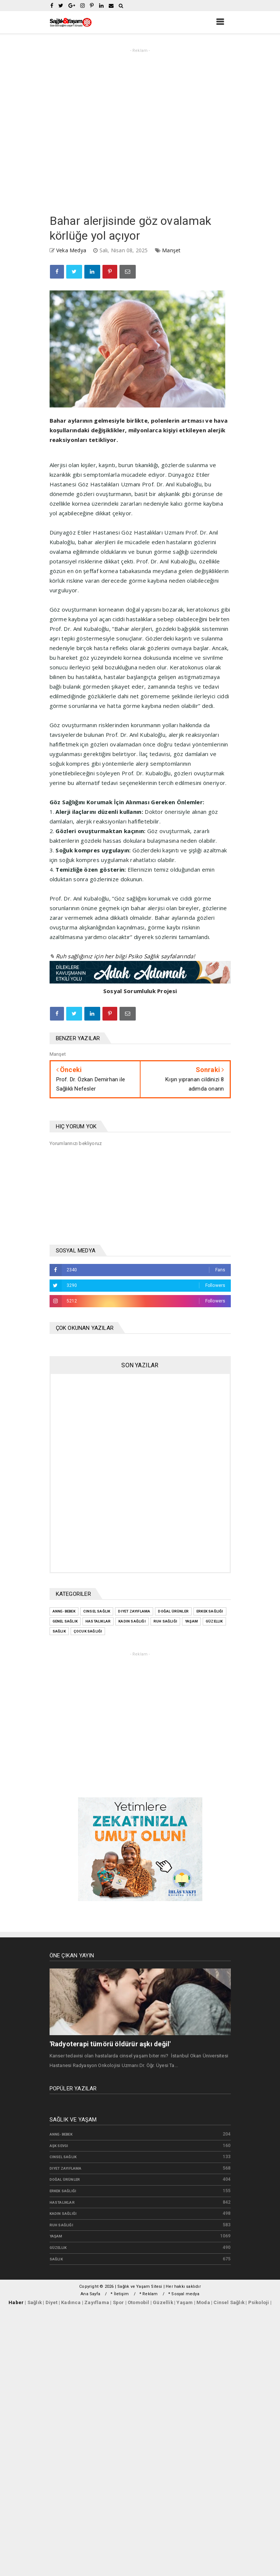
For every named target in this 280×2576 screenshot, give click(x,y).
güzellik (58, 2248)
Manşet (171, 250)
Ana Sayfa (90, 2294)
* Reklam (148, 2294)
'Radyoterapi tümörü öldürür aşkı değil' (110, 2044)
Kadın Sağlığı (63, 2213)
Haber (16, 2302)
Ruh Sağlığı (61, 2225)
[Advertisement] (69, 129)
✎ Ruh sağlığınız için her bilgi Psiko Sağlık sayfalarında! (122, 956)
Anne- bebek (61, 2134)
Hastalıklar (62, 2202)
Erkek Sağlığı (63, 2191)
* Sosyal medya (183, 2294)
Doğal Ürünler (65, 2179)
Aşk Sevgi (59, 2146)
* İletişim (120, 2294)
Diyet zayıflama (66, 2168)
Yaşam (56, 2236)
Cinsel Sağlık (63, 2157)
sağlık (56, 2259)
